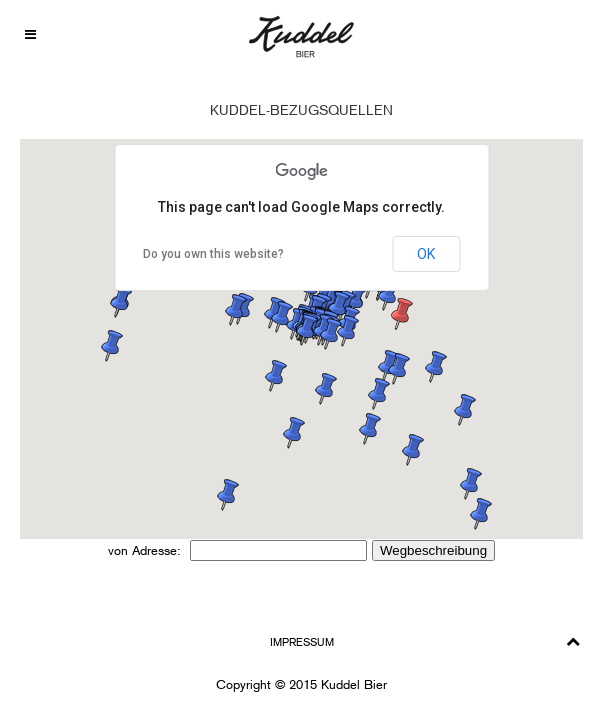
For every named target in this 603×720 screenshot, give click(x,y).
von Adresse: (146, 550)
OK (426, 254)
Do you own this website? (213, 254)
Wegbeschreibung (433, 550)
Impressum (302, 641)
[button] (348, 331)
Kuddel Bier (354, 684)
